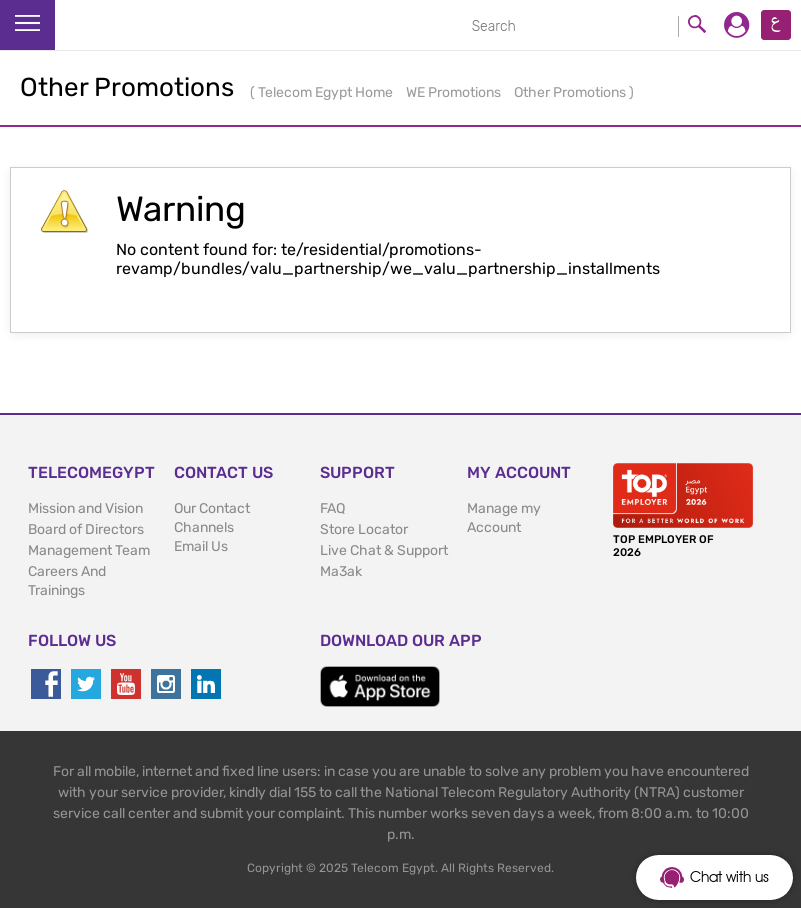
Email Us (201, 546)
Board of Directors (86, 529)
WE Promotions (455, 92)
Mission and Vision (85, 508)
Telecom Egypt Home (327, 92)
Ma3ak (341, 571)
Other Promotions (571, 92)
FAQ (332, 508)
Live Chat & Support (384, 550)
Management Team (89, 550)
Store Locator (364, 529)
